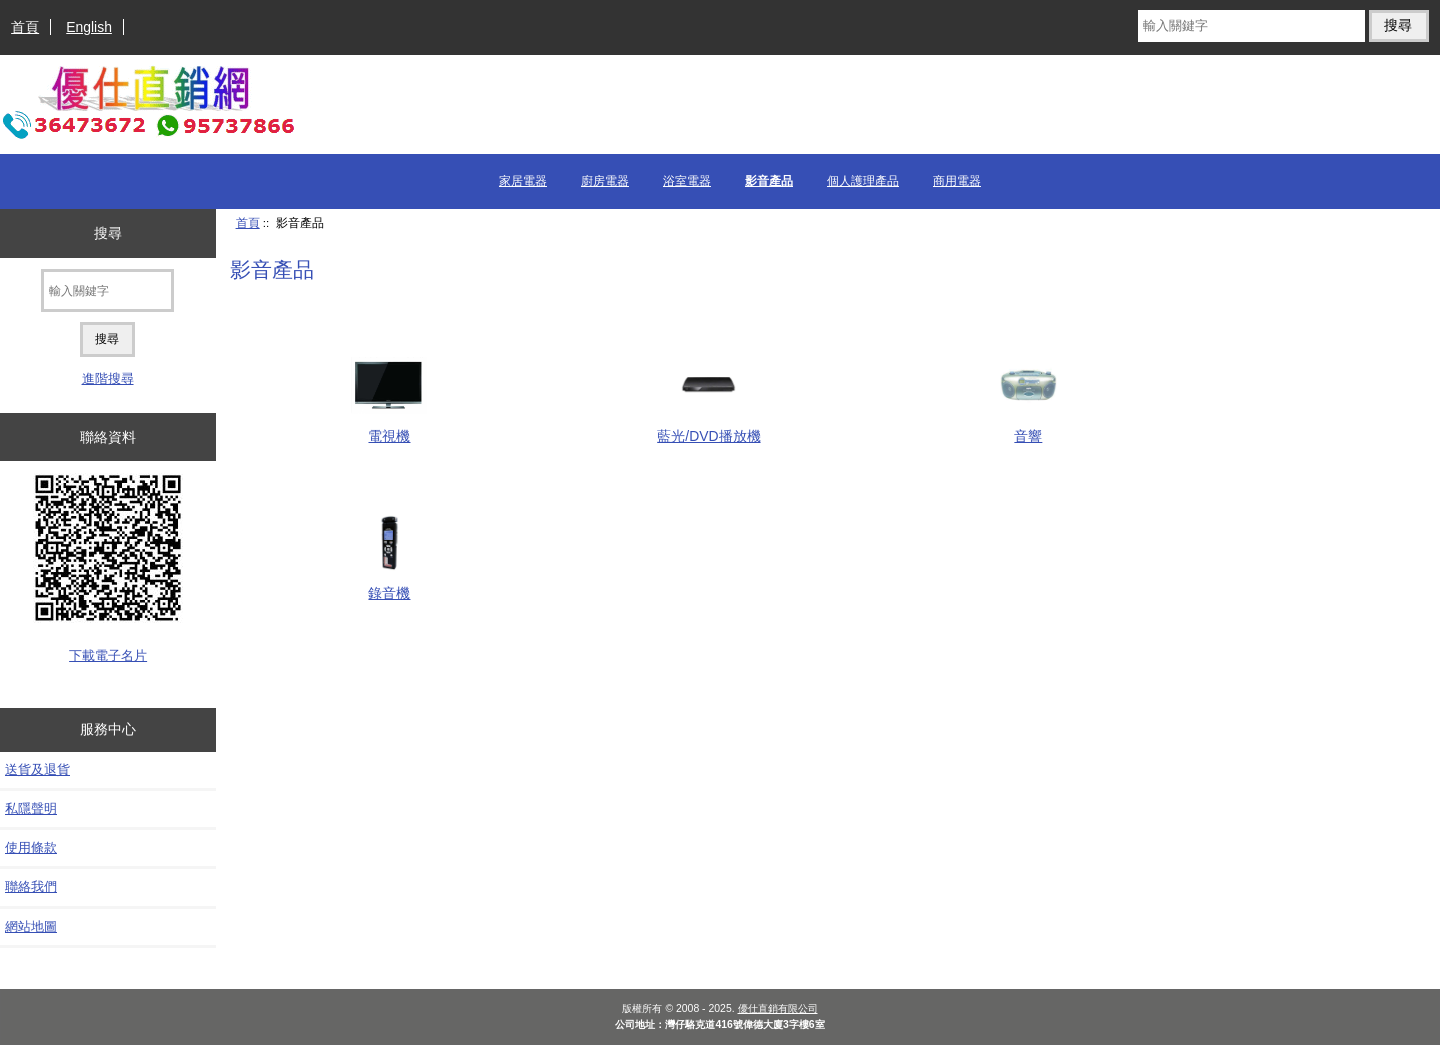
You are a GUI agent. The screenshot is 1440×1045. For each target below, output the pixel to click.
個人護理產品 (863, 181)
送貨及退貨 (37, 769)
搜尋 (108, 233)
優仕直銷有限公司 (778, 1008)
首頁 (25, 27)
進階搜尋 (108, 378)
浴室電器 (687, 181)
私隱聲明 (31, 808)
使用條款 (31, 847)
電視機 (389, 427)
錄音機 (389, 584)
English (89, 27)
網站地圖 (31, 926)
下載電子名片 (108, 655)
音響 (1028, 427)
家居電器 (523, 181)
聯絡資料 (108, 437)
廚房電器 (605, 181)
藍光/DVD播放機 (708, 427)
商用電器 (957, 181)
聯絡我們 (31, 886)
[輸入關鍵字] (1251, 26)
